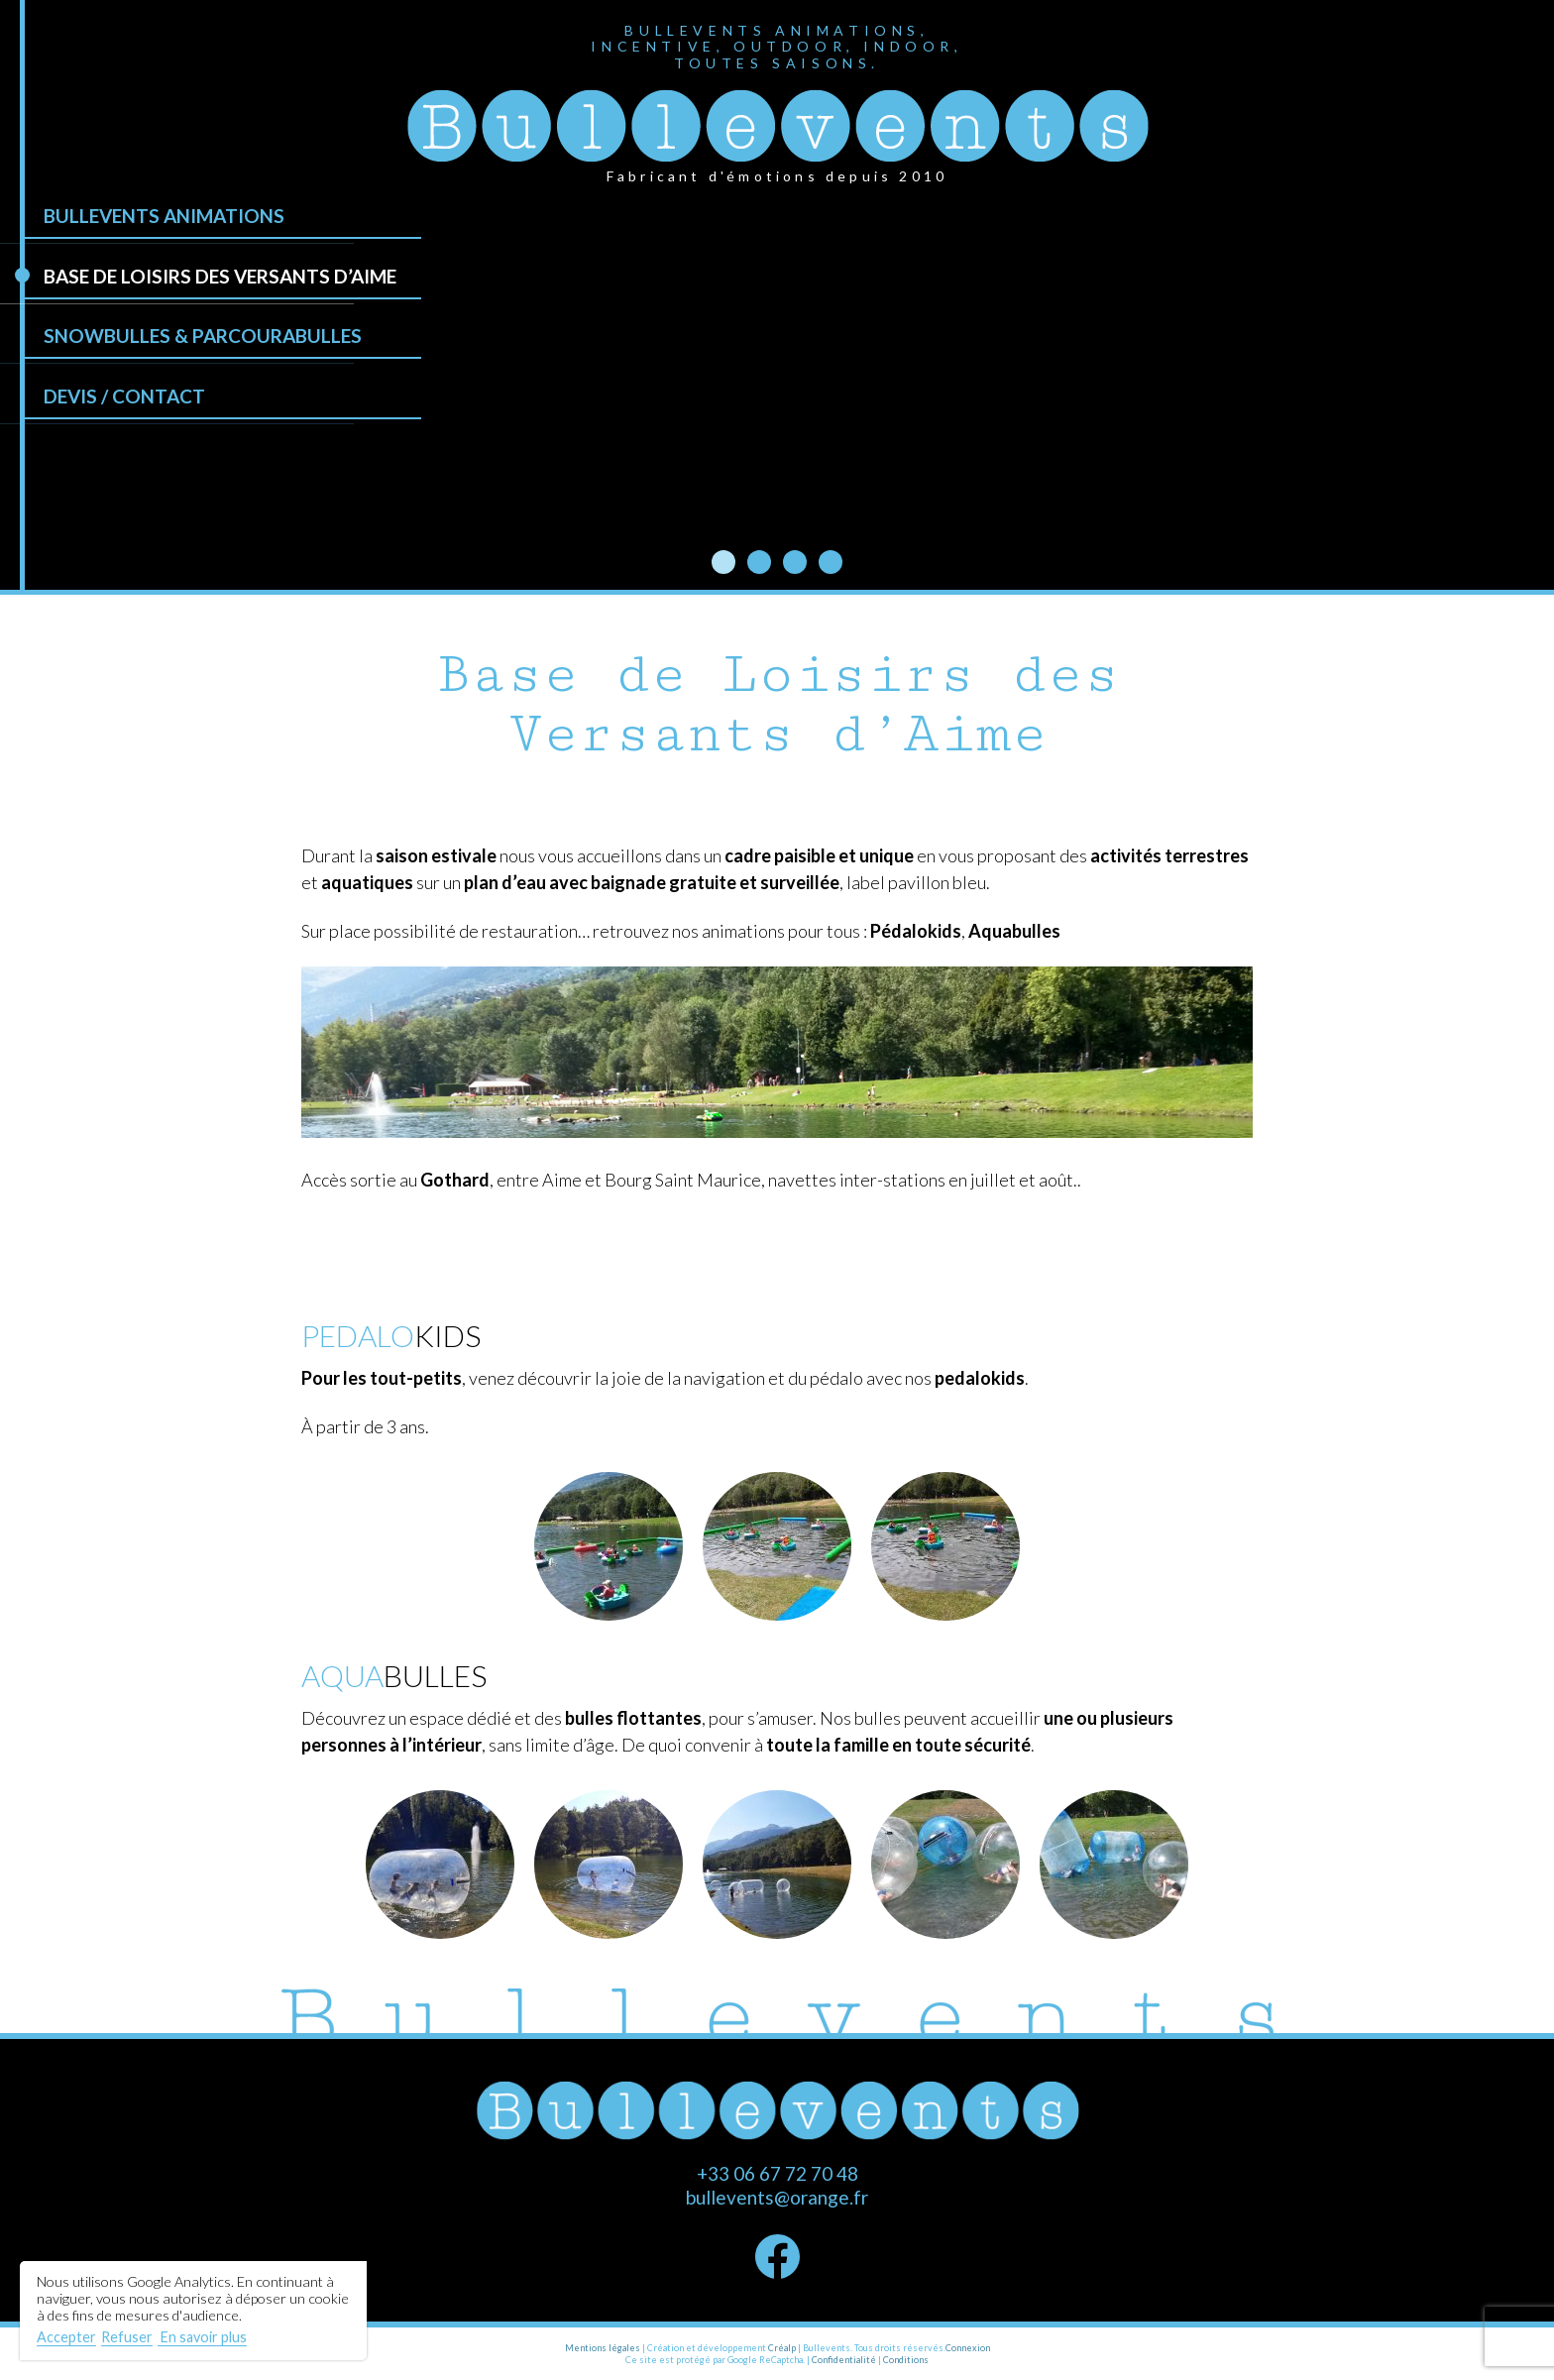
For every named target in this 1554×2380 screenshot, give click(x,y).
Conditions (906, 2359)
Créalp (782, 2347)
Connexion (967, 2347)
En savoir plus (202, 2336)
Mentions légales (602, 2347)
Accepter (66, 2336)
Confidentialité (844, 2359)
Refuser (127, 2336)
